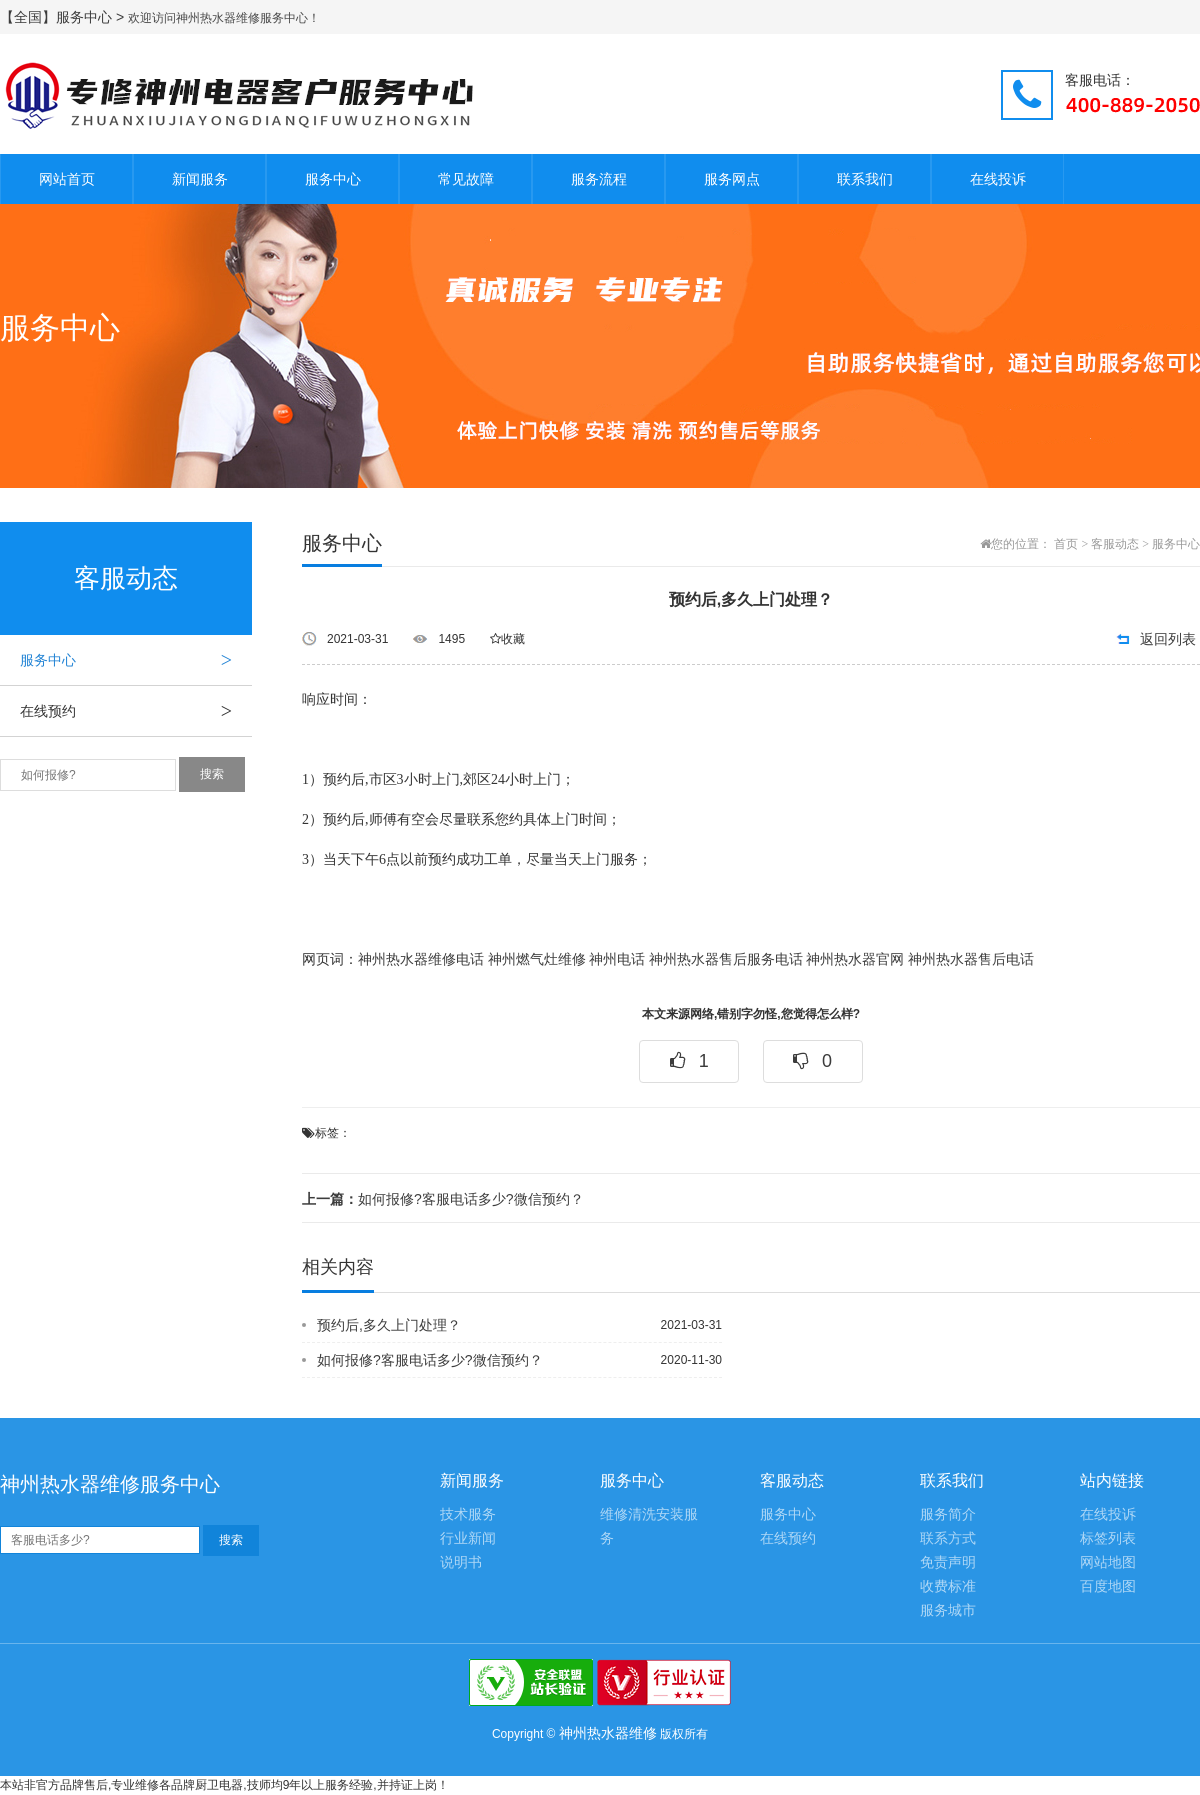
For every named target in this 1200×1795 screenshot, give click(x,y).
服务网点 (732, 179)
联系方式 (948, 1538)
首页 (1066, 544)
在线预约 (136, 711)
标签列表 (1108, 1538)
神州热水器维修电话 (421, 959)
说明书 (461, 1562)
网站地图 (1108, 1562)
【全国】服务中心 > (64, 17)
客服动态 (1115, 544)
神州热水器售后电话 (971, 959)
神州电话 (617, 959)
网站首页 (67, 179)
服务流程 (599, 179)
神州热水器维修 (608, 1733)
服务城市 (948, 1610)
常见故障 (466, 179)
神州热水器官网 (855, 959)
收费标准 (948, 1586)
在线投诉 (998, 179)
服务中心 (333, 179)
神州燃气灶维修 (537, 959)
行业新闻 (468, 1538)
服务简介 (948, 1514)
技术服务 (468, 1514)
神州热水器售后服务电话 (726, 959)
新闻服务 (200, 179)
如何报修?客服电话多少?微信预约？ (443, 1199)
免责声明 (948, 1562)
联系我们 (865, 179)
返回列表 (1168, 639)
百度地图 (1108, 1586)
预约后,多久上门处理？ (389, 1325)
